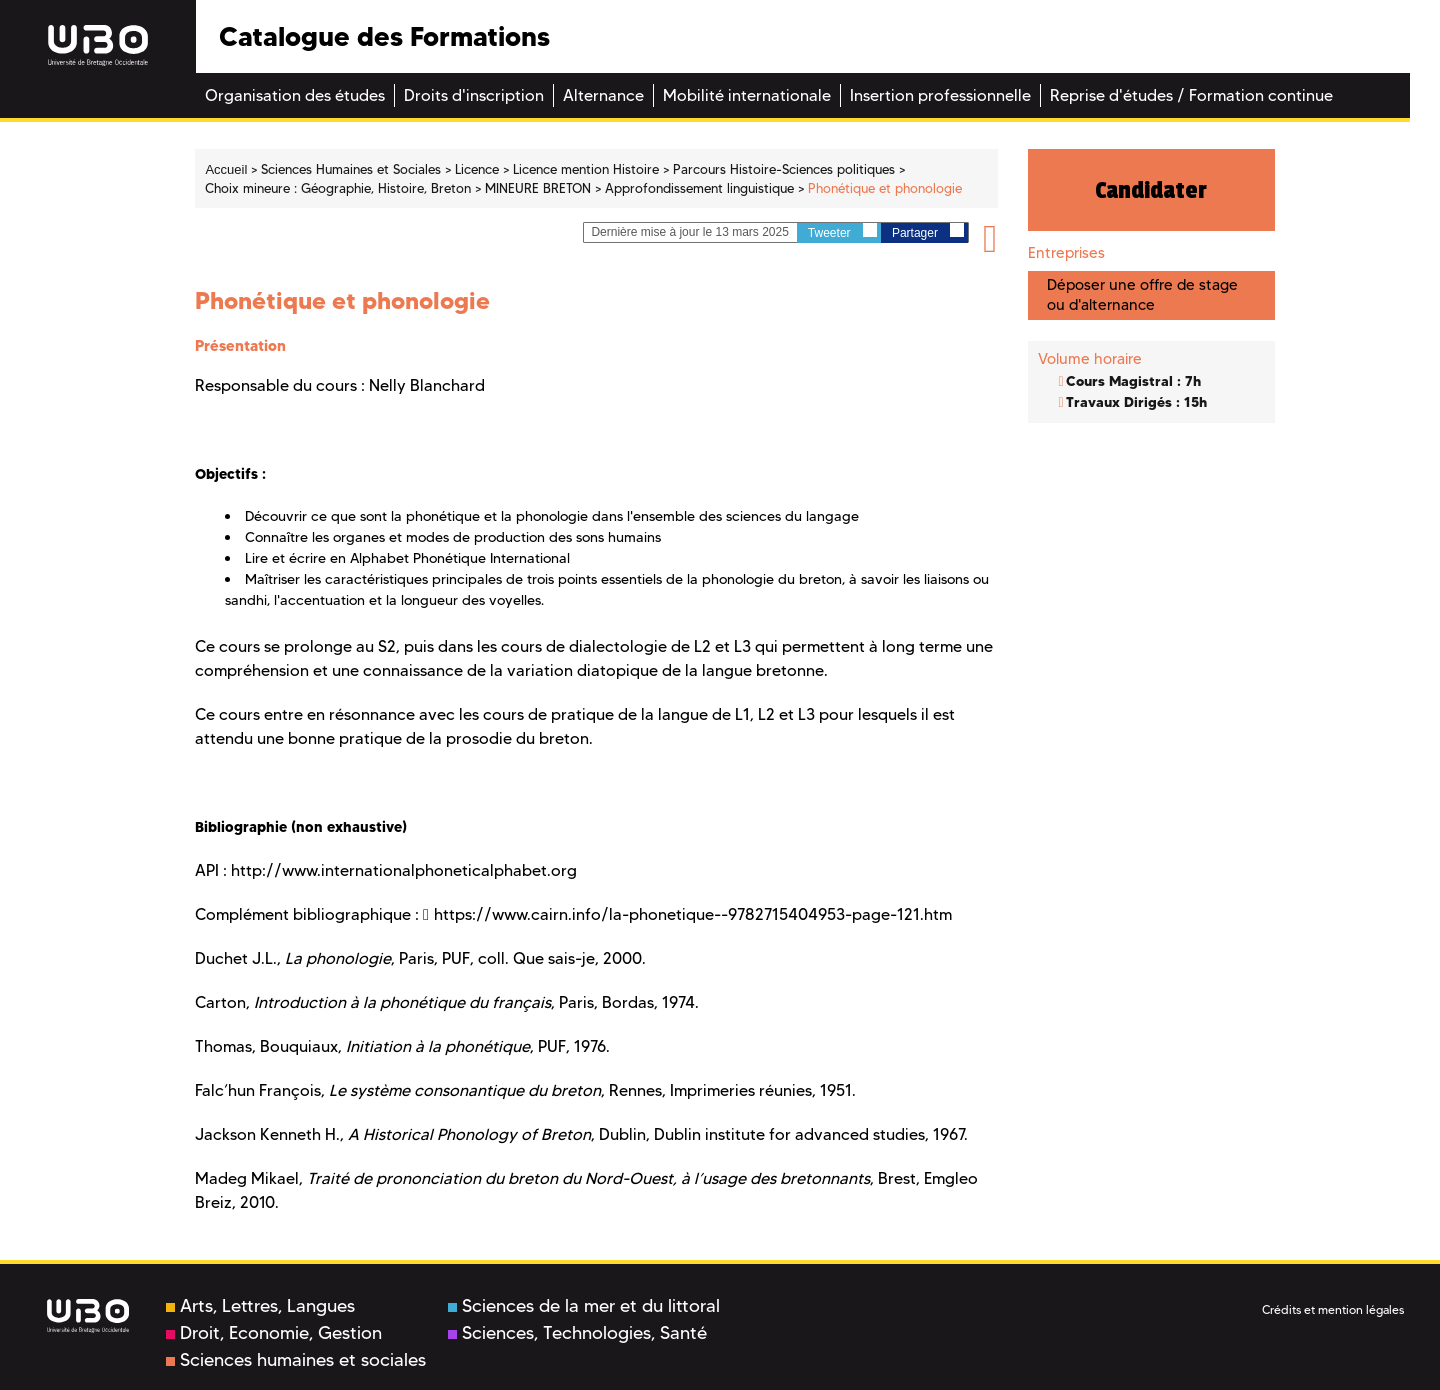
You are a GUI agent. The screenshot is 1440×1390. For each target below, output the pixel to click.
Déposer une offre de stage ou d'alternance (1142, 294)
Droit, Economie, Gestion (274, 1333)
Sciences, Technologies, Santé (577, 1333)
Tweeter (842, 231)
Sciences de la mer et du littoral (584, 1306)
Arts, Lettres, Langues (260, 1306)
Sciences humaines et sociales (296, 1360)
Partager (928, 231)
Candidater (1151, 190)
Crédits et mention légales (1333, 1309)
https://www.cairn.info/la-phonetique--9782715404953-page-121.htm (693, 914)
